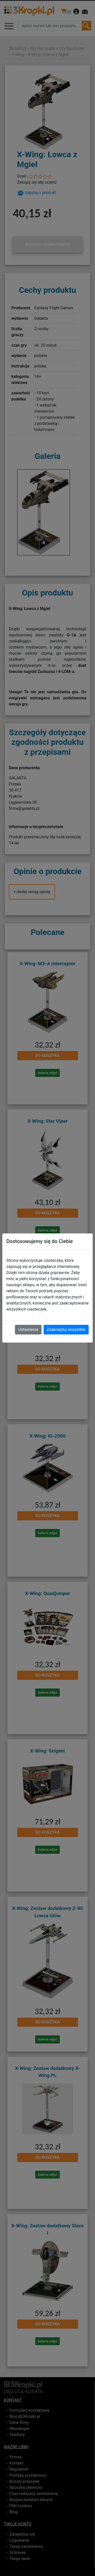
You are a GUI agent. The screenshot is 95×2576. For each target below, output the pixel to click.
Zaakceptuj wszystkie (66, 1329)
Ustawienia (28, 1329)
